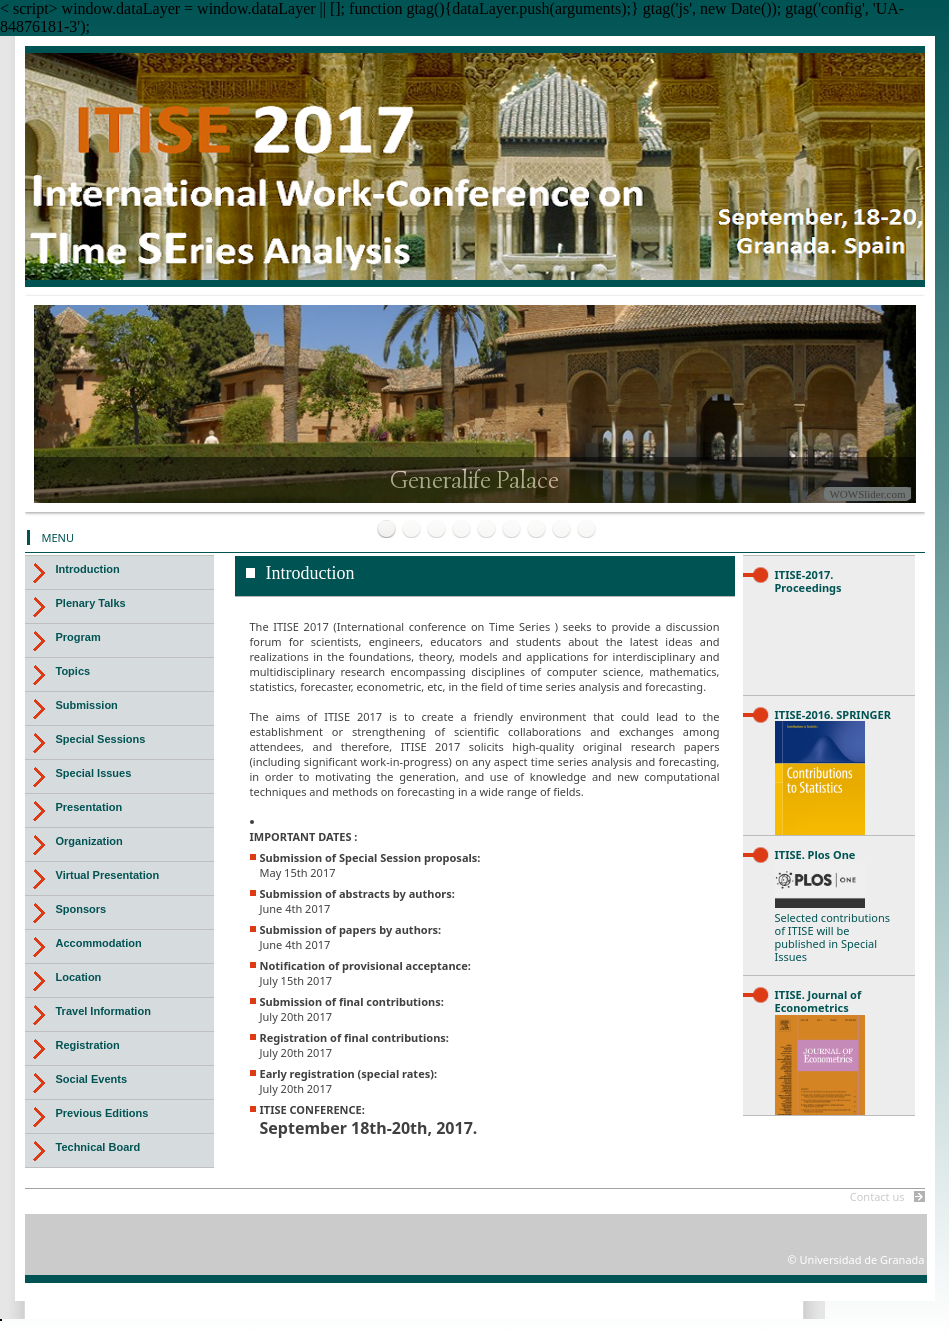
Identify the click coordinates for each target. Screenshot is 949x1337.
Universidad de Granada (695, 100)
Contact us (877, 1196)
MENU (58, 537)
